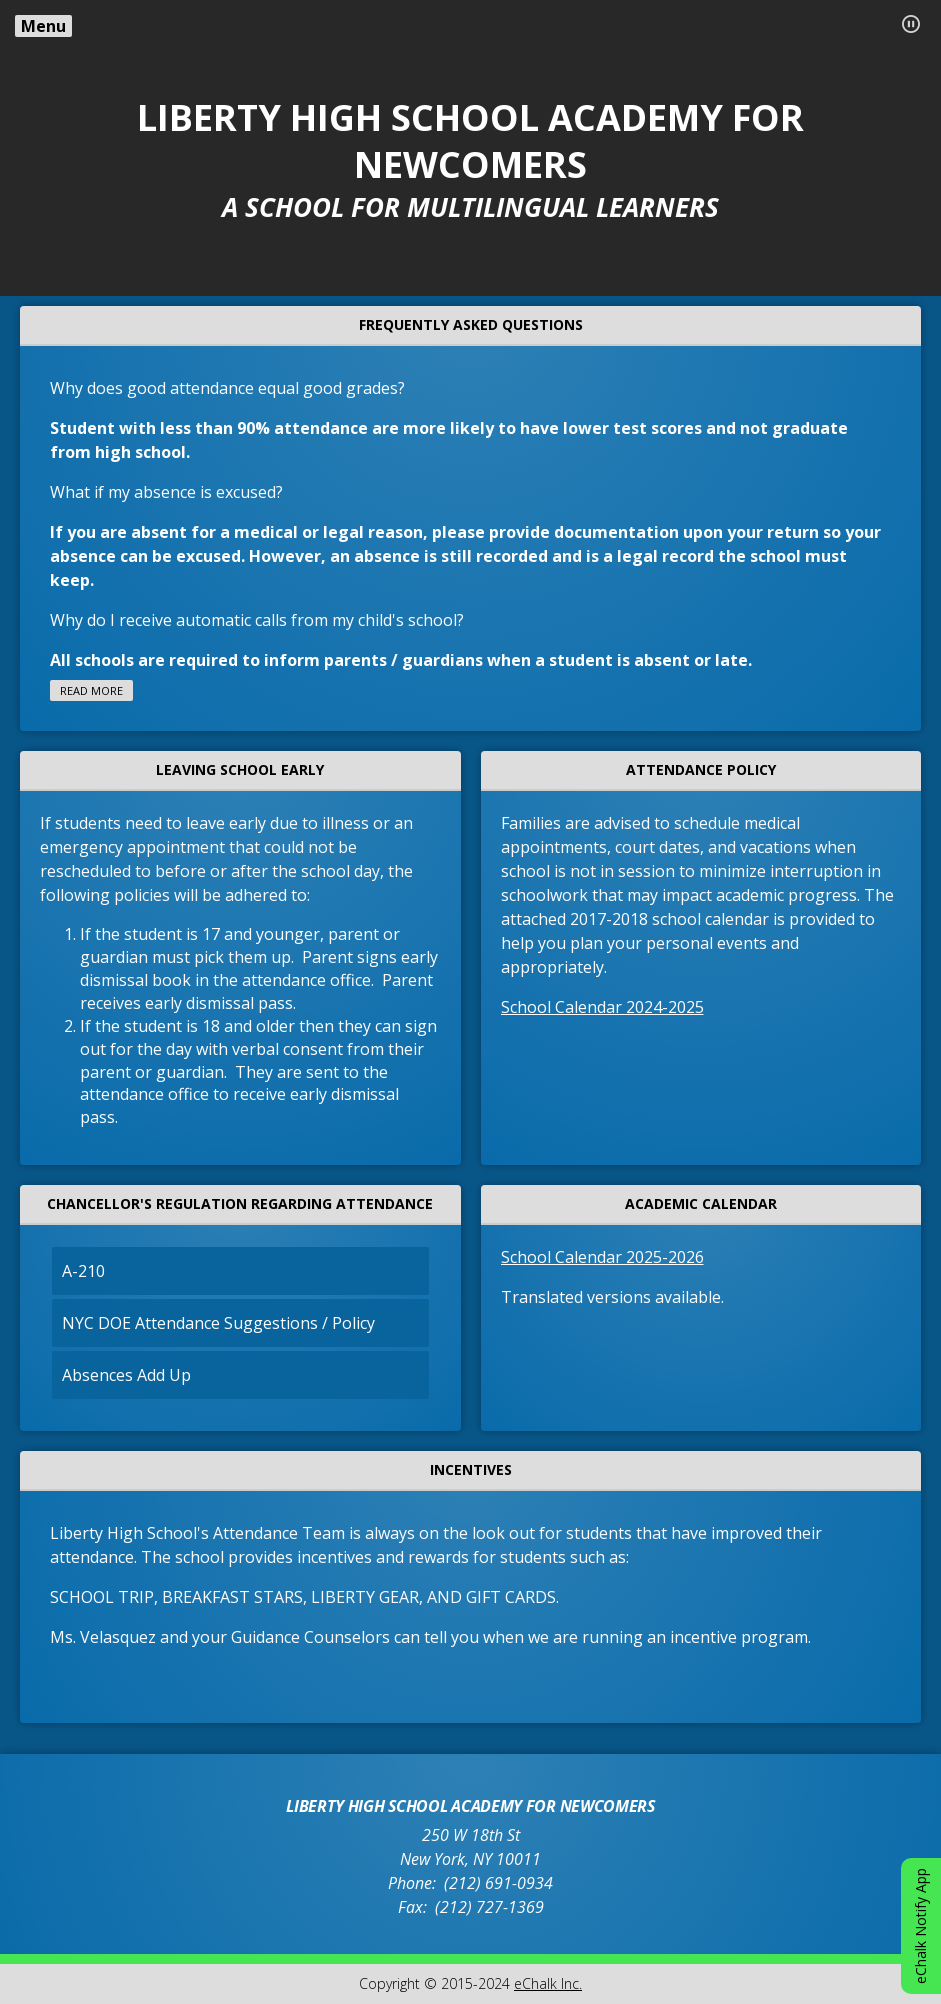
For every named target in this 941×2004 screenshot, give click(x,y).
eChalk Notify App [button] (920, 1926)
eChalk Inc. (548, 1983)
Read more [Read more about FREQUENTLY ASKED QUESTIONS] (91, 690)
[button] (911, 24)
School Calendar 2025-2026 (602, 1257)
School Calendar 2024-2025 (602, 1007)
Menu (43, 26)
